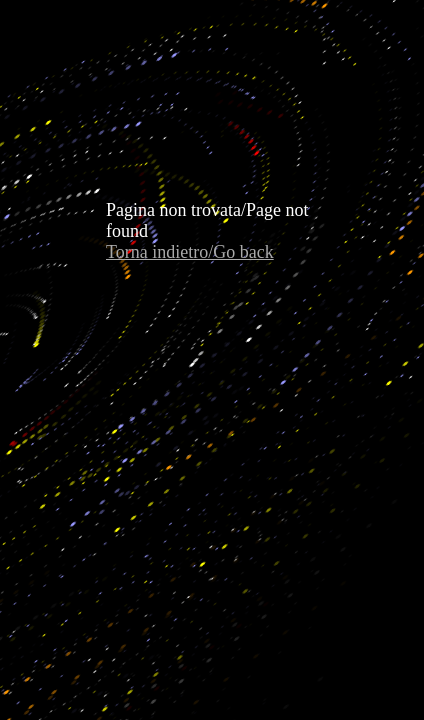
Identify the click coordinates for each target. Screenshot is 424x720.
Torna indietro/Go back (190, 252)
